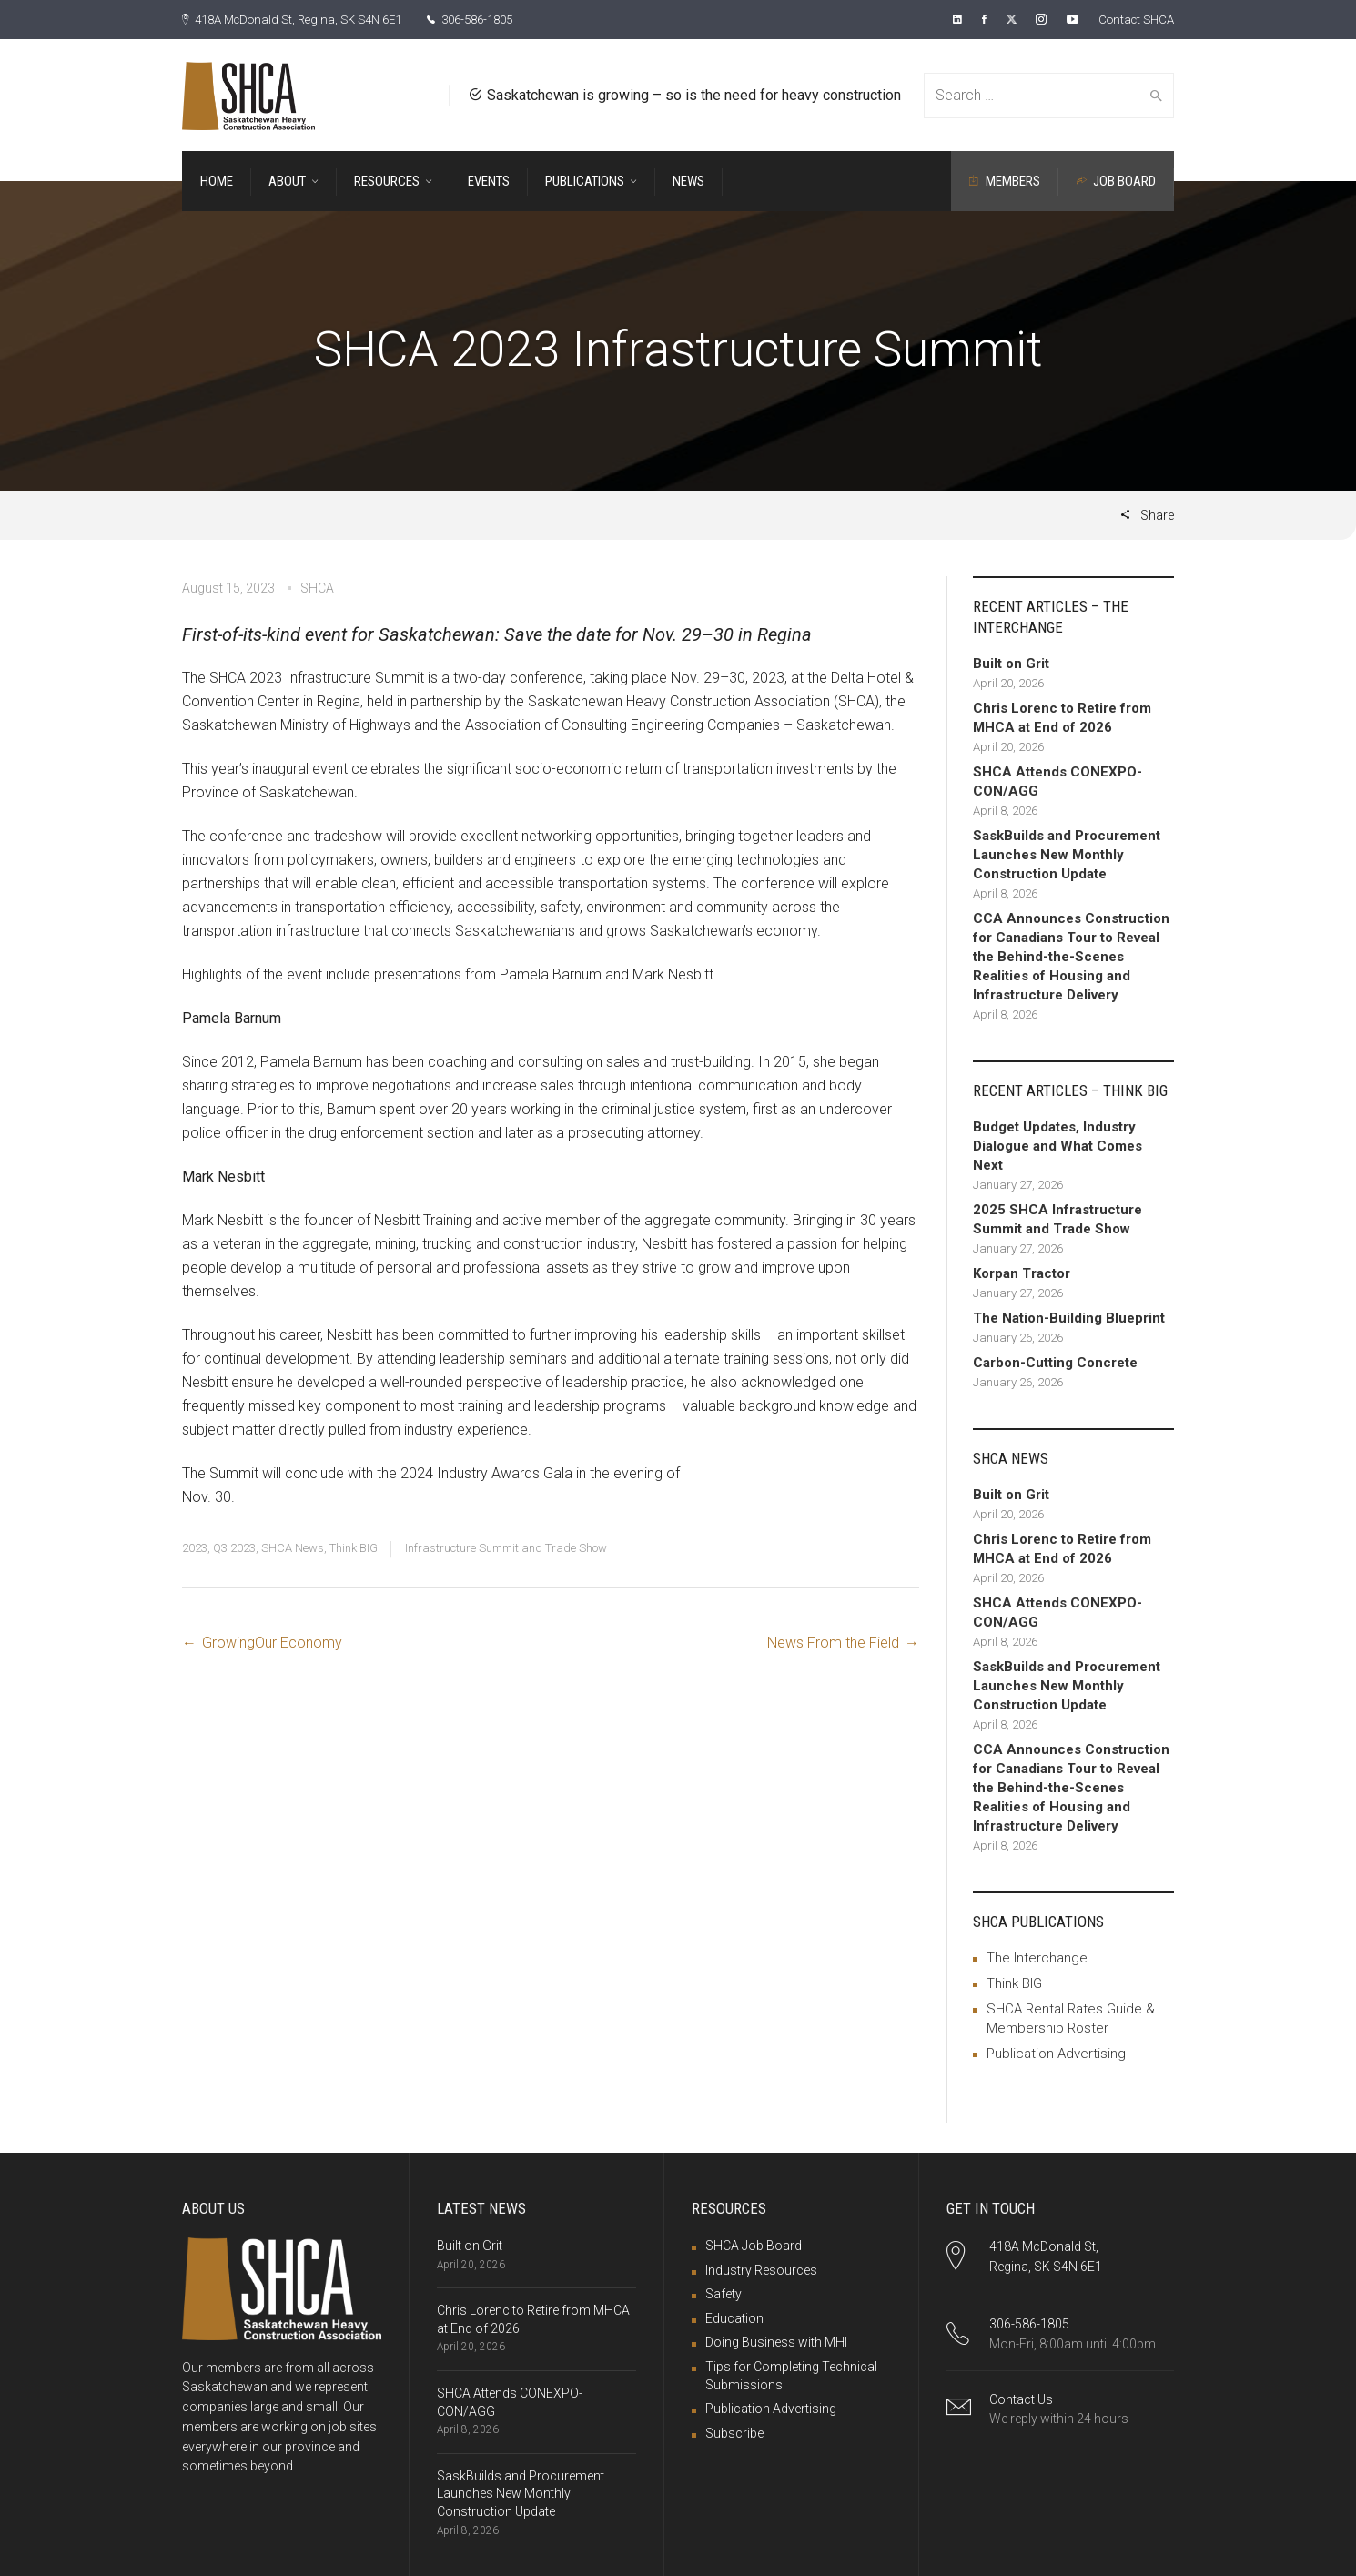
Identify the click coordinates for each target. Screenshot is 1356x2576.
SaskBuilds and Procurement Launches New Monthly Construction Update (520, 2493)
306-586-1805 (493, 19)
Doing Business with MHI (776, 2341)
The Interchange (1037, 1957)
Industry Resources (761, 2269)
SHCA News (292, 1547)
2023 (194, 1547)
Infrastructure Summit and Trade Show (506, 1547)
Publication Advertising (1056, 2052)
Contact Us (1021, 2398)
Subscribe (734, 2432)
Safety (723, 2293)
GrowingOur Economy (272, 1641)
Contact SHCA (1133, 19)
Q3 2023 (234, 1547)
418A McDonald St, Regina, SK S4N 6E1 (301, 19)
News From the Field (833, 1641)
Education (734, 2317)
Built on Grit (469, 2244)
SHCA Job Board (753, 2244)
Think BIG (353, 1547)
